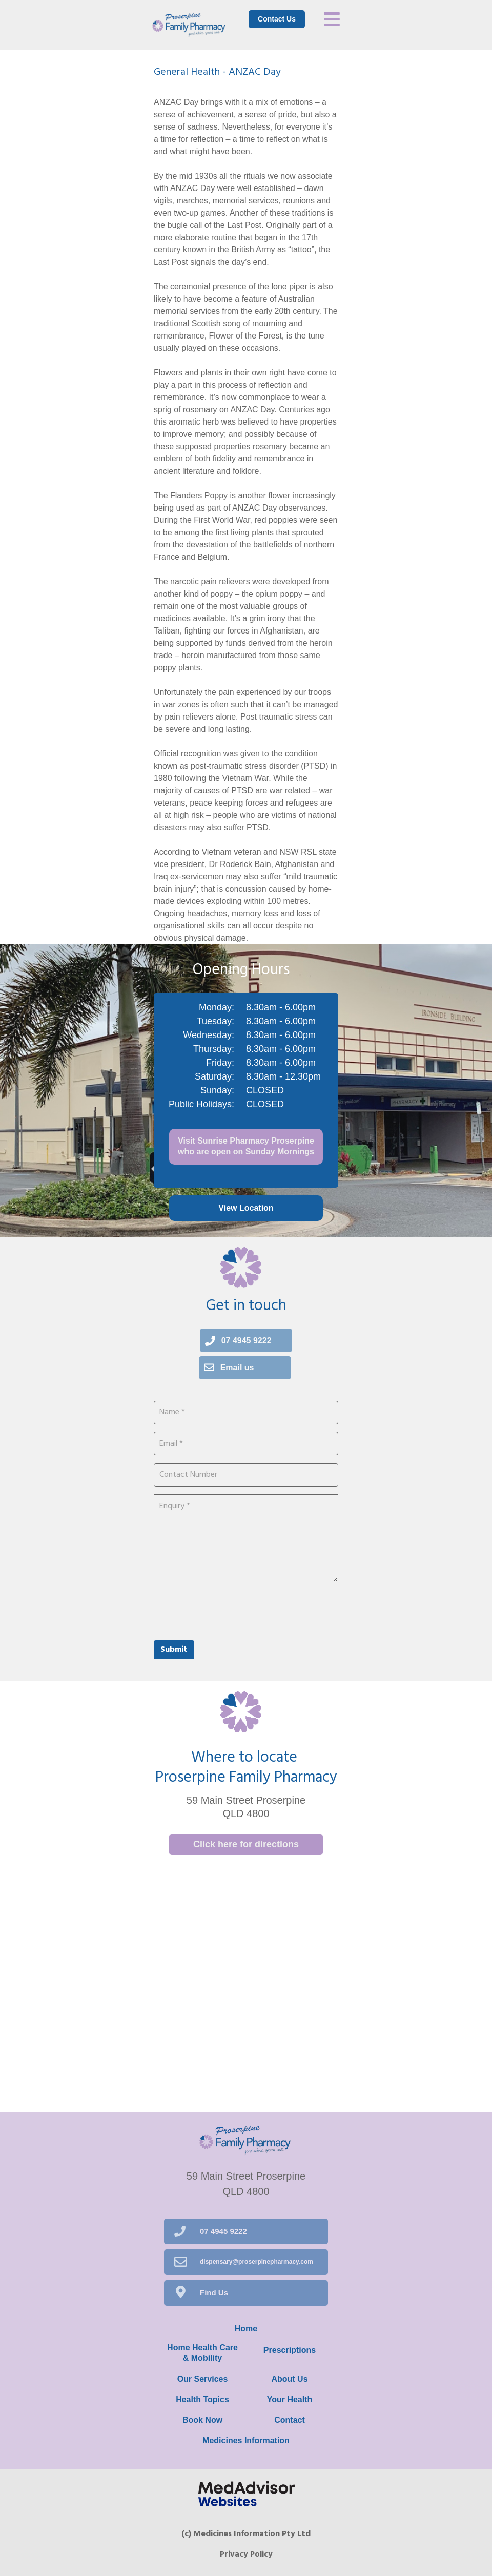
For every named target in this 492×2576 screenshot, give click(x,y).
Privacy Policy (246, 2554)
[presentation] (232, 1610)
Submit (174, 1649)
